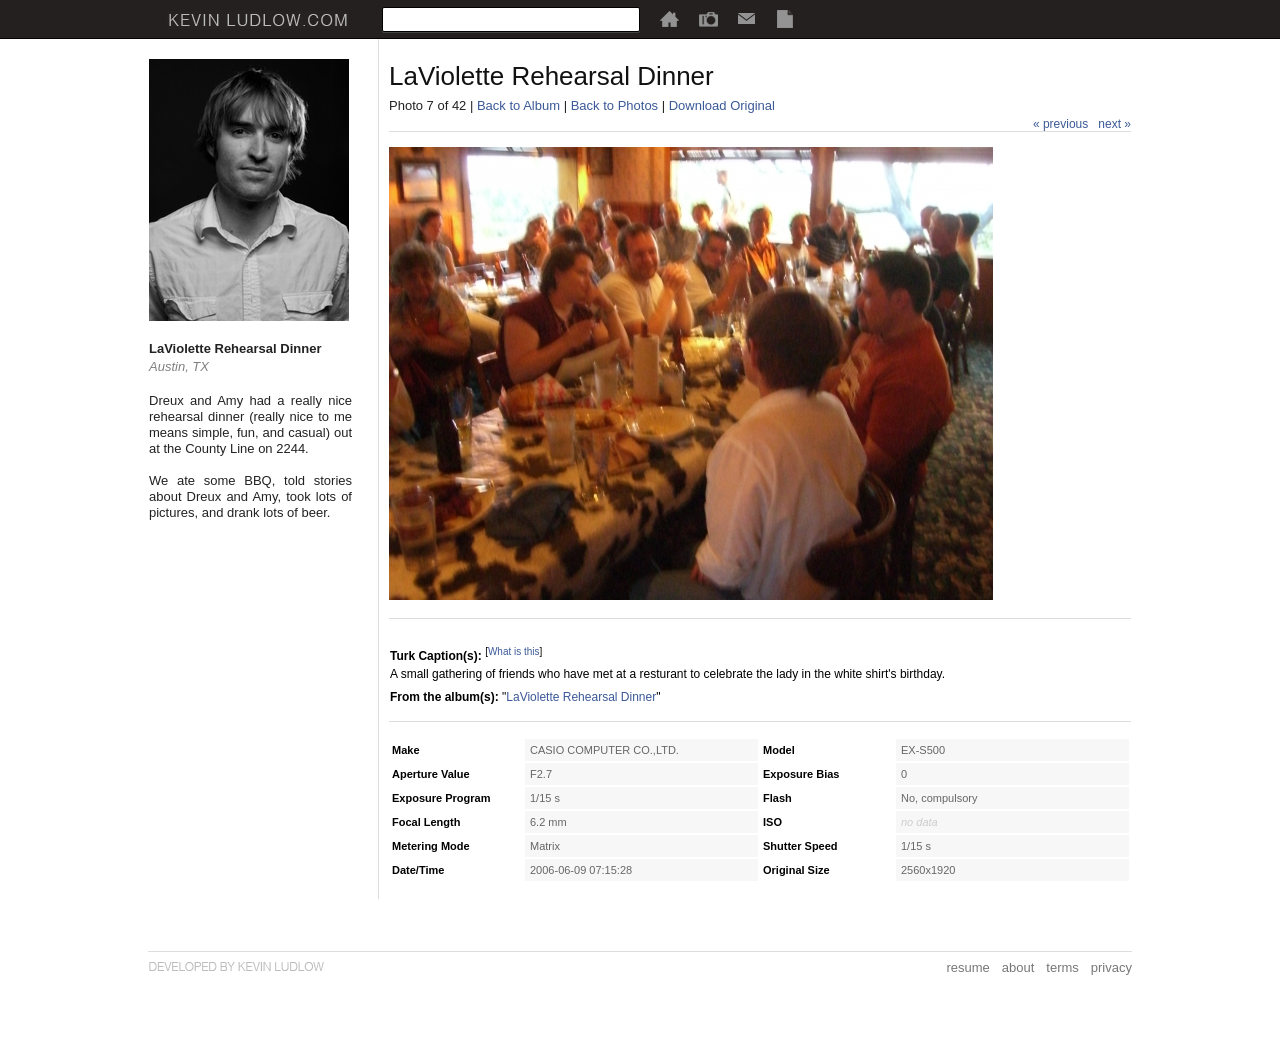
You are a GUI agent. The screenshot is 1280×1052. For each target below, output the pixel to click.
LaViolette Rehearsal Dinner (581, 697)
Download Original (722, 105)
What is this (514, 651)
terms (1062, 967)
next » (1114, 124)
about (1018, 967)
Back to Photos (614, 105)
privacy (1111, 967)
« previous (1060, 124)
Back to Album (518, 105)
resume (967, 967)
